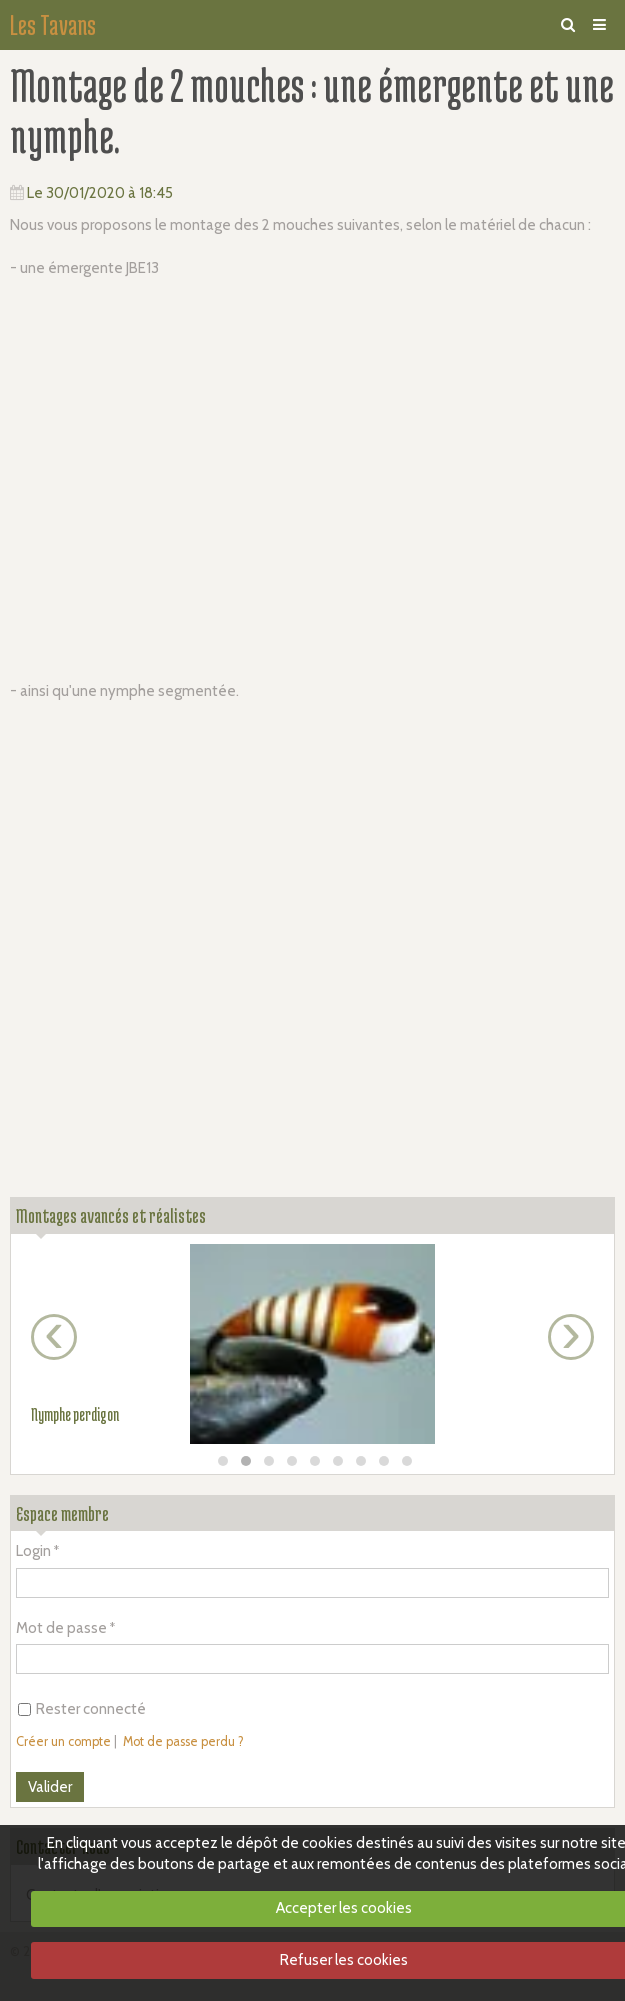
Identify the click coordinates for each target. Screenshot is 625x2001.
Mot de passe (61, 1628)
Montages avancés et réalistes (111, 1215)
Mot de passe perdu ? (183, 1741)
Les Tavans (53, 25)
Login (33, 1551)
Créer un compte (63, 1741)
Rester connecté (82, 1709)
